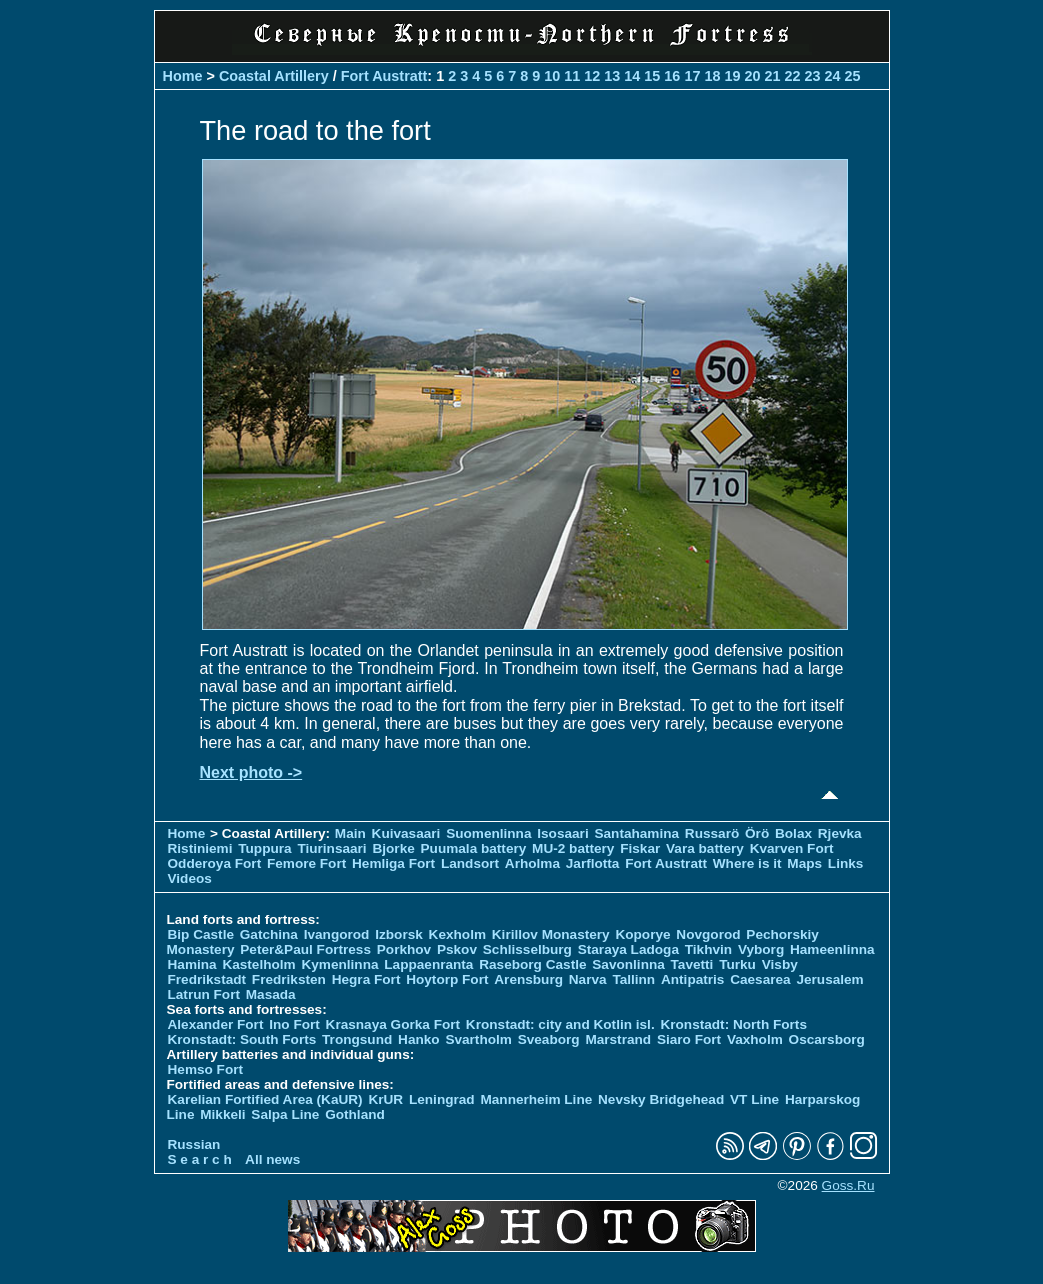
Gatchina (269, 934)
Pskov (457, 949)
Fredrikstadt (207, 979)
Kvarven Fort (792, 848)
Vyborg (761, 949)
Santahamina (636, 833)
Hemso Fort (206, 1069)
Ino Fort (294, 1024)
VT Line (754, 1099)
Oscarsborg (827, 1039)
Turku (737, 964)
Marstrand (618, 1039)
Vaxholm (755, 1039)
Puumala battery (474, 848)
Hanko (419, 1039)
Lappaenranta (428, 964)
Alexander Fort (216, 1024)
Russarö (712, 833)
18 (712, 76)
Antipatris (692, 979)
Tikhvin (708, 949)
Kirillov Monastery (551, 934)
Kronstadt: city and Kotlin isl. (560, 1024)
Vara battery (705, 848)
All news (272, 1159)
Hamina (192, 964)
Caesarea (760, 979)
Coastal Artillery (274, 76)
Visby (780, 964)
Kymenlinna (339, 964)
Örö (757, 833)
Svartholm (478, 1039)
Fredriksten (289, 979)
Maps (804, 863)
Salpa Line (285, 1114)
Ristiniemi (200, 848)
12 (592, 76)
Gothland (355, 1114)
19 (732, 76)
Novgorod (708, 934)
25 (853, 76)
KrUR (385, 1099)
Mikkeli (222, 1114)
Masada (271, 994)
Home (183, 76)
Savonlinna (628, 964)
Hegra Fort (366, 979)
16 (672, 76)
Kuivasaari (406, 833)
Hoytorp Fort (447, 979)
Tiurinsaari (331, 848)
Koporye (642, 934)
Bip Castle (201, 934)
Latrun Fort (204, 994)
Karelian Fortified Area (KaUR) (265, 1099)
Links (846, 863)
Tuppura (264, 848)
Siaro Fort (689, 1039)
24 (832, 76)
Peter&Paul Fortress (305, 949)
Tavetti (692, 964)
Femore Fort (306, 863)
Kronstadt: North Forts (733, 1024)
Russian (194, 1144)
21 (772, 76)
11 (572, 76)
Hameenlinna (832, 949)
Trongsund (357, 1039)
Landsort (470, 863)
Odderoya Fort (215, 863)
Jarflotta (593, 863)
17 (692, 76)
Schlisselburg (527, 949)
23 (812, 76)
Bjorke (393, 848)
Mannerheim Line (536, 1099)
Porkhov (404, 949)
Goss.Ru (848, 1185)
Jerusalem (829, 979)
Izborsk (399, 934)
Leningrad (442, 1099)
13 (612, 76)
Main (350, 833)
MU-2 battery (573, 848)
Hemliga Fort (393, 863)
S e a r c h (200, 1159)
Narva (588, 979)
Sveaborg (549, 1039)
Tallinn (633, 979)
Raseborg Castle (532, 964)
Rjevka (840, 833)
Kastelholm (258, 964)
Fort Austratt (384, 76)
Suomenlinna (488, 833)
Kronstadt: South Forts (242, 1039)
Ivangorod (337, 934)
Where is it (747, 863)
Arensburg (528, 979)
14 (632, 76)
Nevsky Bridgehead (661, 1099)
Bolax (793, 833)
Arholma (532, 863)
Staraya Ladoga (628, 949)
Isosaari (562, 833)
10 (552, 76)
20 (752, 76)
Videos (190, 878)
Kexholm (457, 934)
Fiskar (640, 848)
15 (652, 76)
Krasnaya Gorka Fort (393, 1024)
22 (792, 76)
